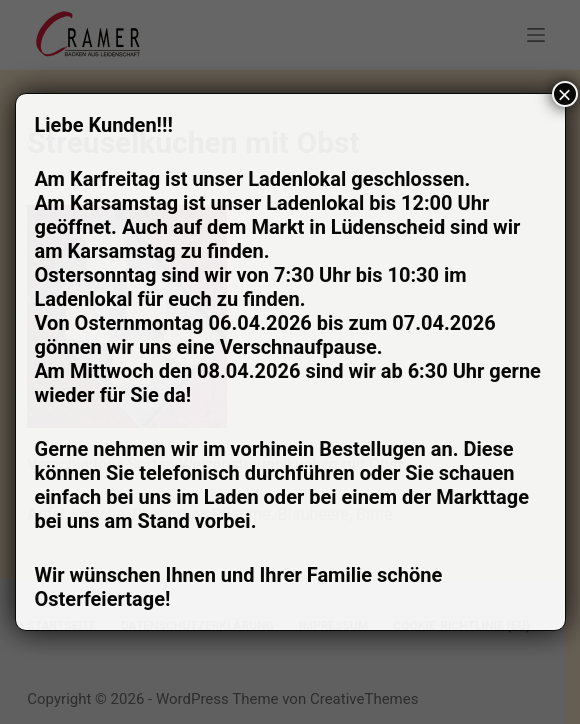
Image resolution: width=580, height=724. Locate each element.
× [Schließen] (564, 94)
